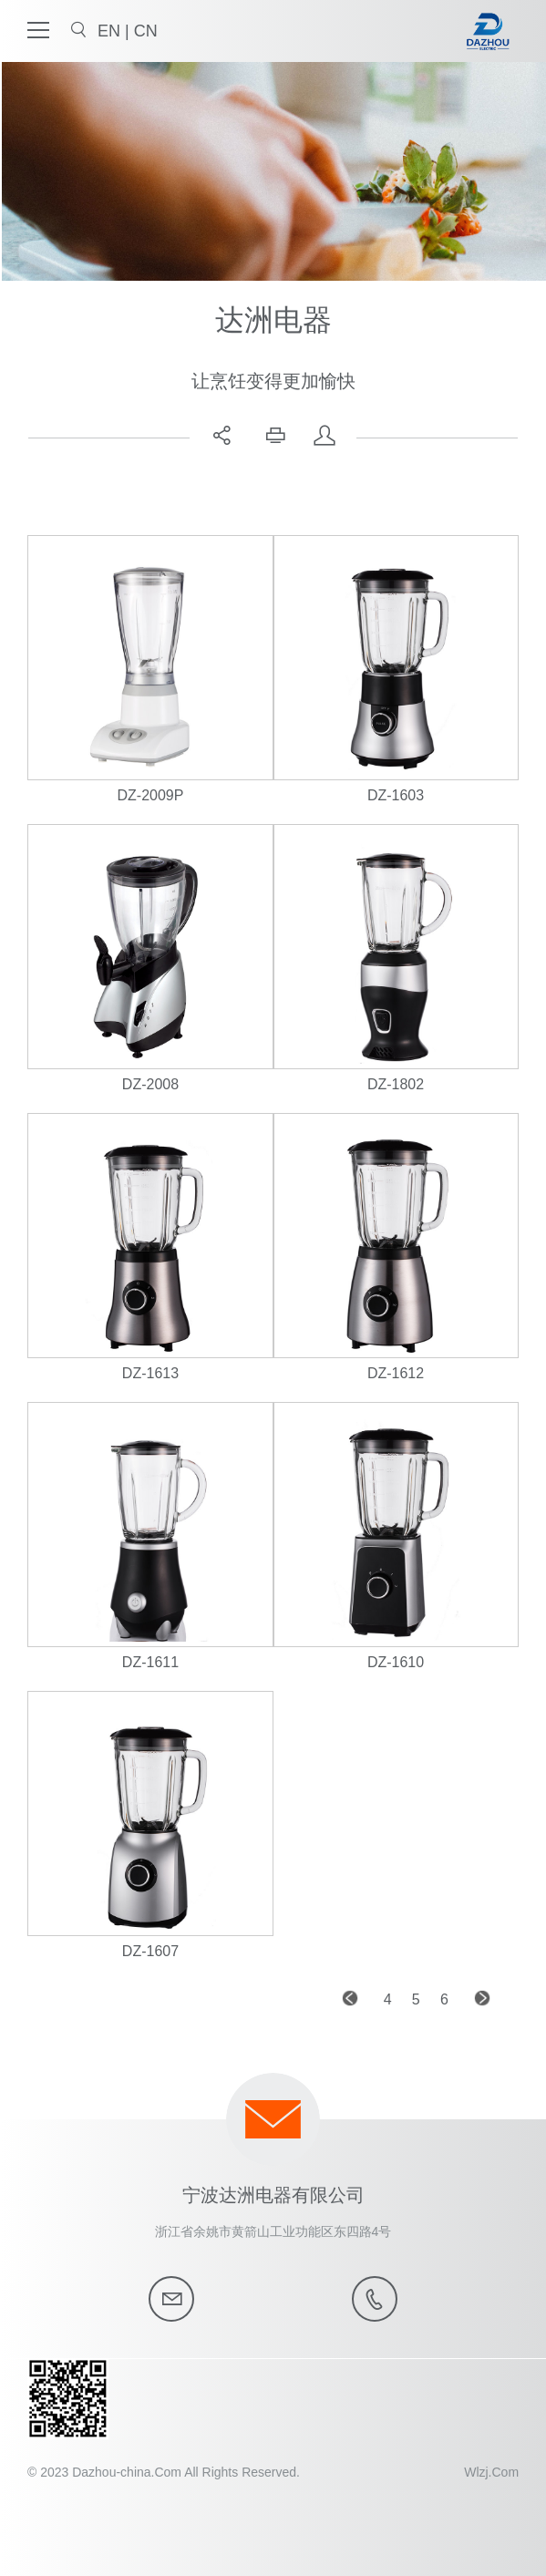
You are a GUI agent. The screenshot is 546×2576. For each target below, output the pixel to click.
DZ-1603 (395, 795)
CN (146, 31)
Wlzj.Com (491, 2472)
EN (111, 31)
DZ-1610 (395, 1662)
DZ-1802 (395, 1084)
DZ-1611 (150, 1662)
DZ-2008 (150, 1084)
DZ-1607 (150, 1951)
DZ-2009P (151, 795)
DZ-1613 (150, 1373)
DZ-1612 (395, 1373)
